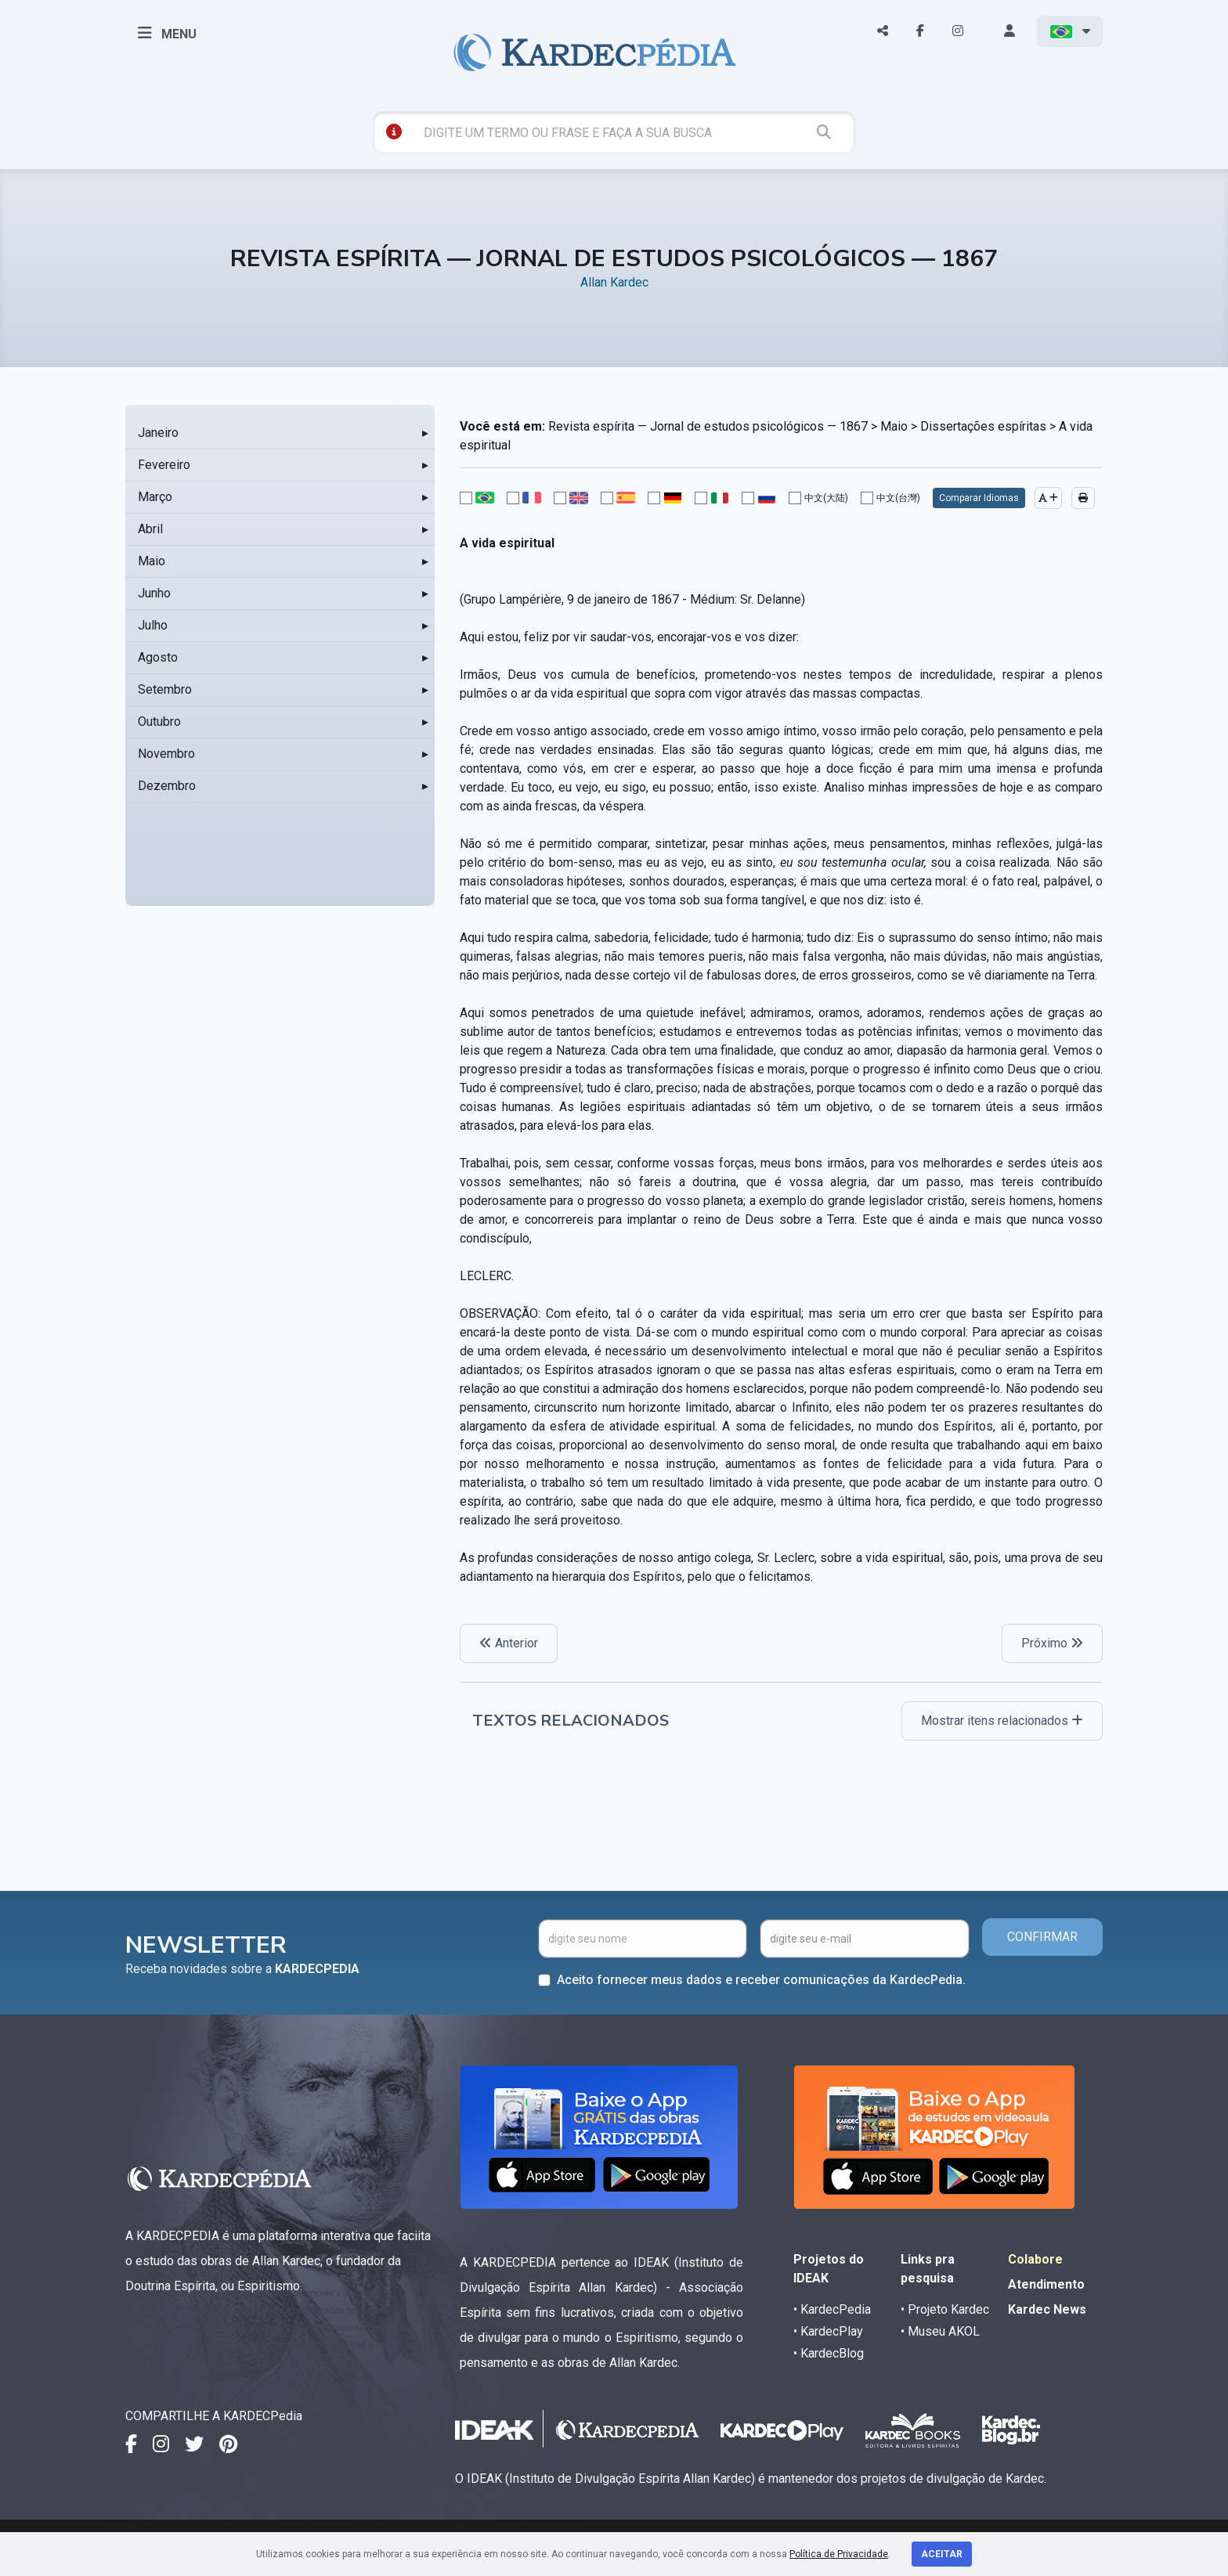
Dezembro (167, 785)
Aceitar (942, 2554)
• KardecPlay (828, 2331)
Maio (151, 561)
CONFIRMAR (1042, 1936)
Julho (153, 625)
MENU (167, 33)
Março (155, 496)
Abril (150, 528)
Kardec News (1047, 2309)
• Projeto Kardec (945, 2309)
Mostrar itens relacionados (1002, 1720)
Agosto (158, 657)
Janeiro (158, 432)
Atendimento (1046, 2284)
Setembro (165, 689)
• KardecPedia (832, 2309)
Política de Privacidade (838, 2554)
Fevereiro (164, 464)
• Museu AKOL (940, 2331)
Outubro (159, 721)
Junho (154, 593)
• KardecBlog (828, 2353)
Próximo (1052, 1643)
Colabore (1035, 2259)
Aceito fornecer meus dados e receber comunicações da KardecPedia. (761, 1979)
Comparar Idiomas (979, 497)
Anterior (508, 1643)
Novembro (166, 753)
